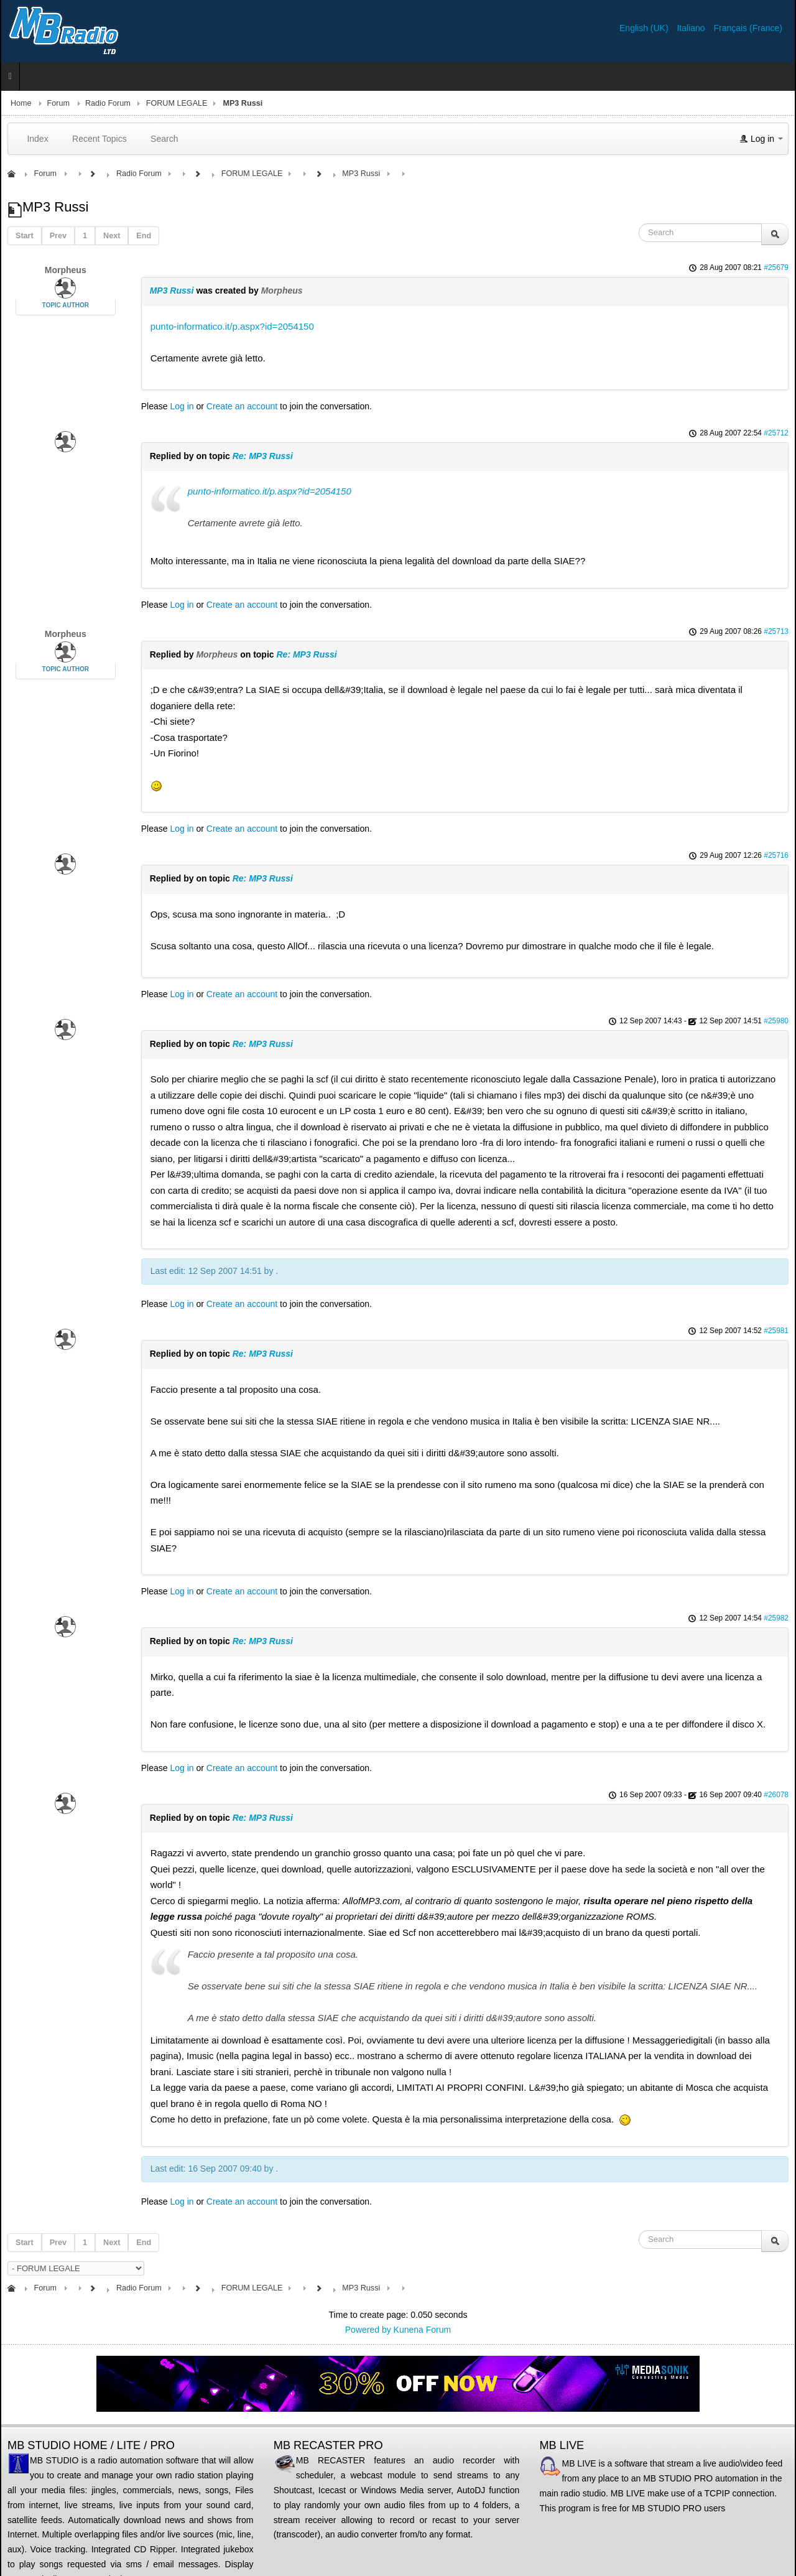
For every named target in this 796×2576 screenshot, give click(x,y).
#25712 (776, 433)
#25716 (776, 855)
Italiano (692, 28)
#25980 (776, 1020)
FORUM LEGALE (177, 103)
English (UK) (644, 28)
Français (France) (748, 28)
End (143, 235)
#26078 (776, 1794)
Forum (58, 103)
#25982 (776, 1618)
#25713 (776, 631)
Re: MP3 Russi (263, 456)
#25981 (776, 1330)
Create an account (241, 406)
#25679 (776, 267)
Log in (181, 406)
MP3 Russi (172, 290)
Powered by (368, 2330)
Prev (58, 235)
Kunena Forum (422, 2330)
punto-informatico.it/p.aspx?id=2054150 (232, 326)
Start (25, 235)
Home (21, 103)
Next (111, 235)
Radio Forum (108, 103)
